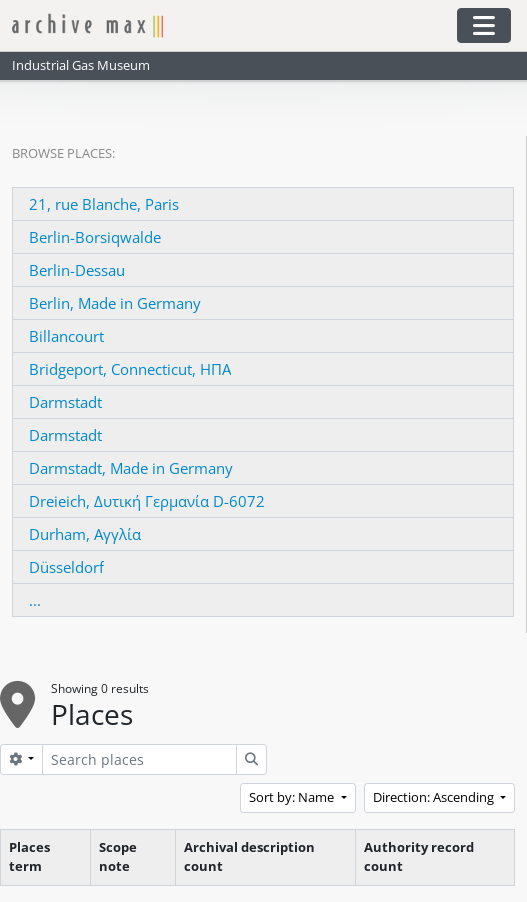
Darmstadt (65, 402)
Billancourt (66, 336)
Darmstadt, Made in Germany (131, 468)
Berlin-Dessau (77, 270)
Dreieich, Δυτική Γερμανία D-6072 (147, 501)
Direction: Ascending (435, 797)
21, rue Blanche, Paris (104, 204)
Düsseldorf (66, 567)
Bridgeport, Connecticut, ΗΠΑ (130, 369)
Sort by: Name (293, 797)
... (35, 600)
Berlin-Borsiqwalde (95, 237)
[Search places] (139, 759)
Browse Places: (63, 153)
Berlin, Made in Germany (115, 303)
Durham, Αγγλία (85, 534)
